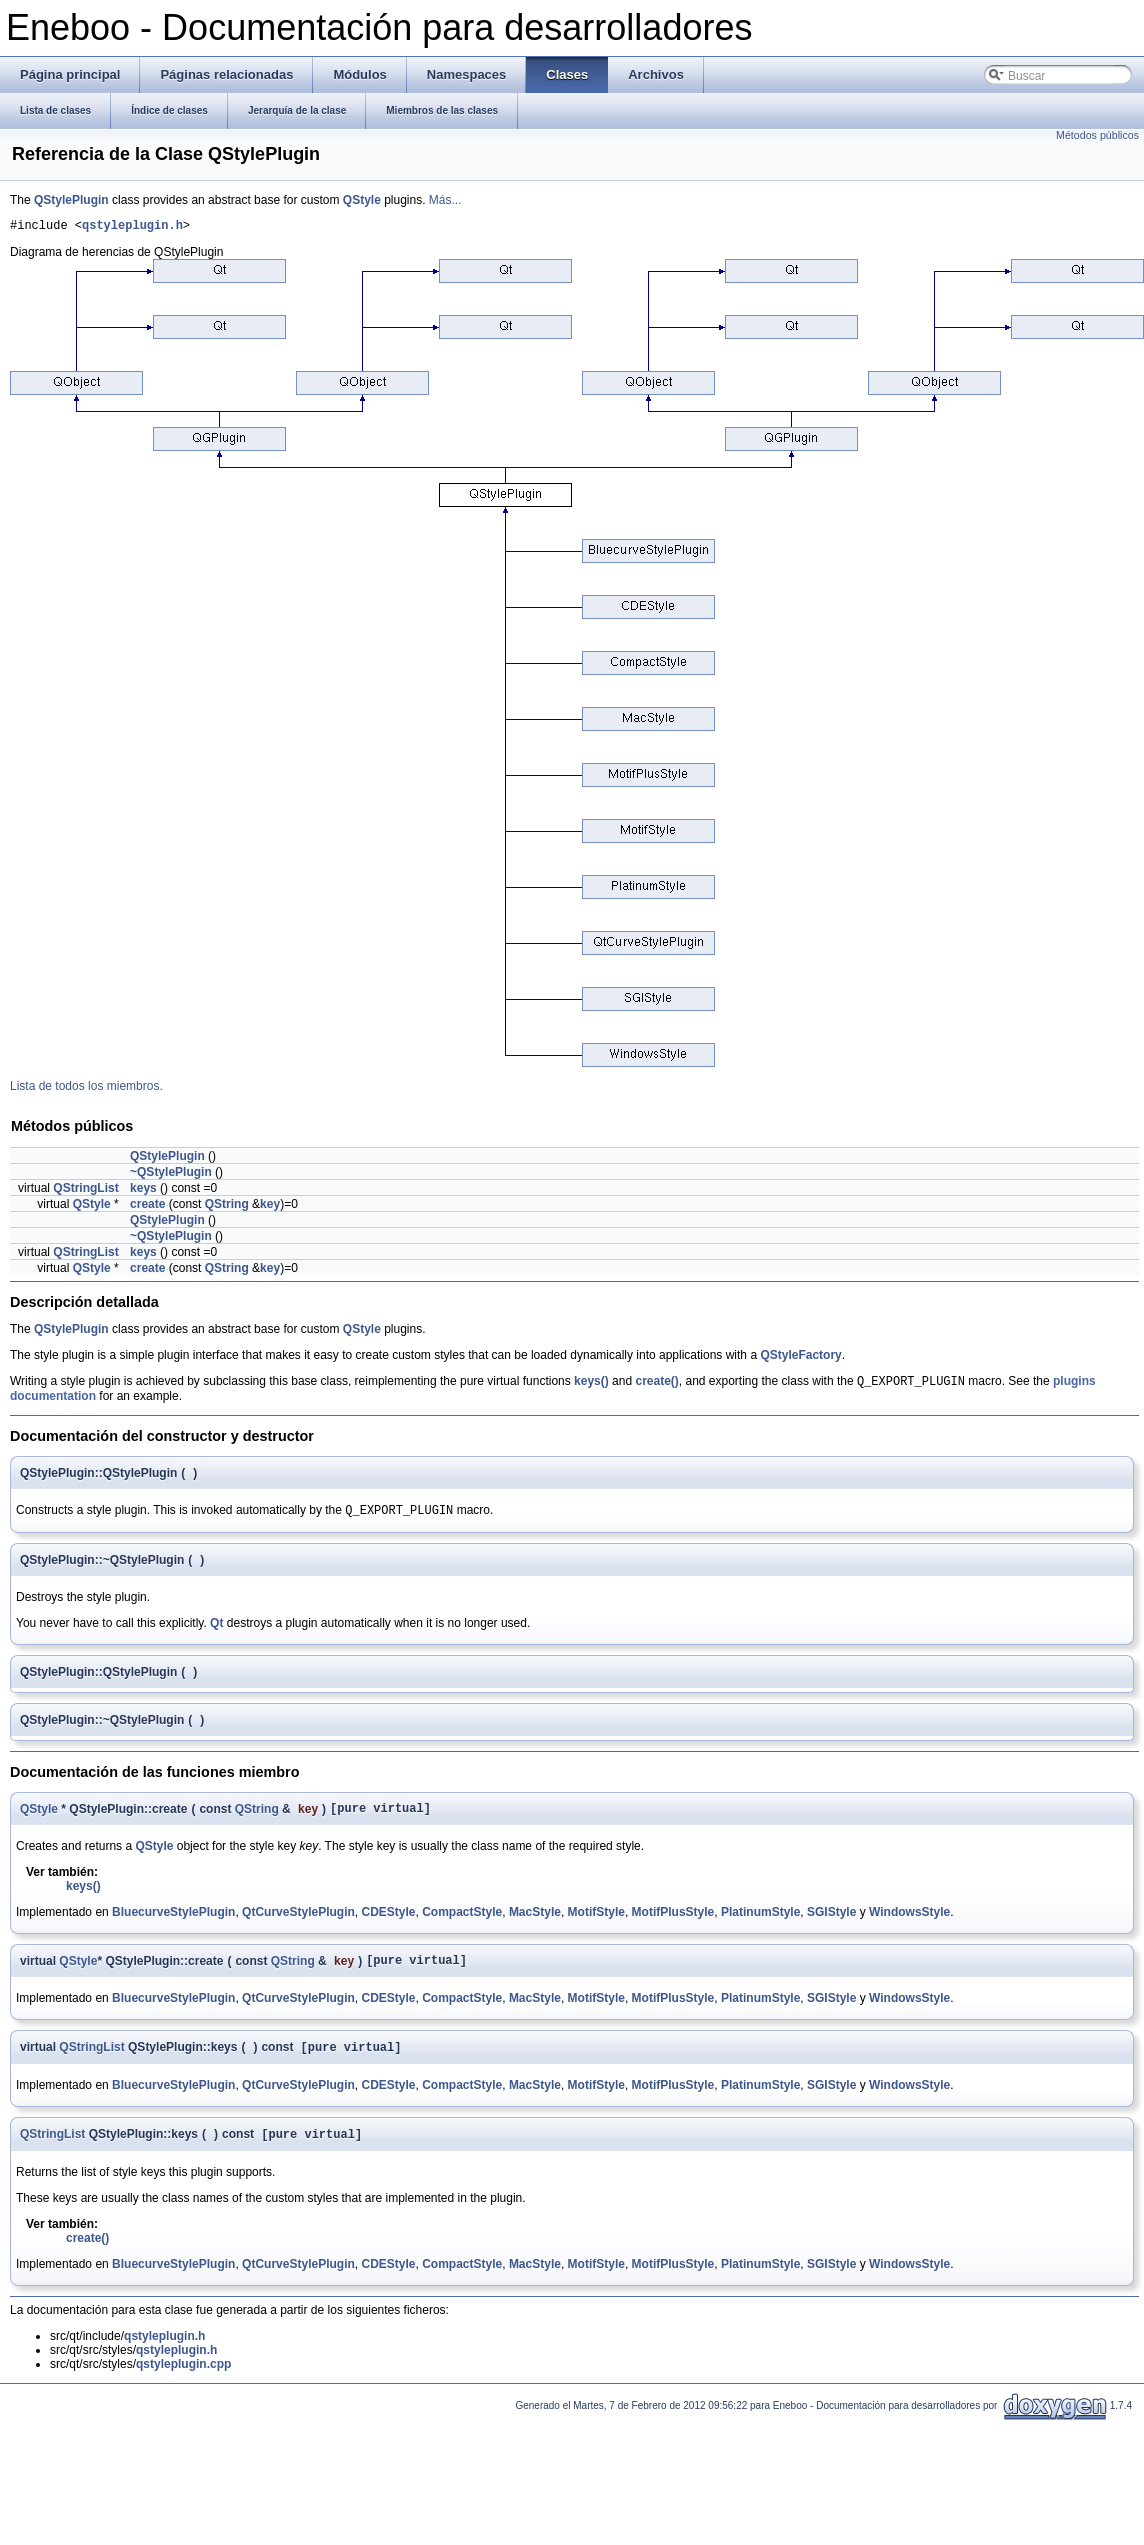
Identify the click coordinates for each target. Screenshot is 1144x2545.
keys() (591, 1386)
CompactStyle (462, 1922)
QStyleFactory (800, 1358)
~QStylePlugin (171, 1175)
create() (656, 1386)
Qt (216, 1630)
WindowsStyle (909, 1922)
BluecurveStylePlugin (173, 1922)
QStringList (85, 1191)
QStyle (362, 200)
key (270, 1207)
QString (227, 1207)
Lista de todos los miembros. (86, 1089)
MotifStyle (596, 1922)
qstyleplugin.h (132, 227)
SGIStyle (831, 1922)
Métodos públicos (1097, 135)
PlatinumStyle (760, 1922)
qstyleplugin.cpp (183, 2381)
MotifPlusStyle (673, 1922)
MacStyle (535, 1922)
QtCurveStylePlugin (298, 1922)
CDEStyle (388, 1922)
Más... (445, 200)
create (147, 1207)
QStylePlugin (71, 200)
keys (143, 1191)
